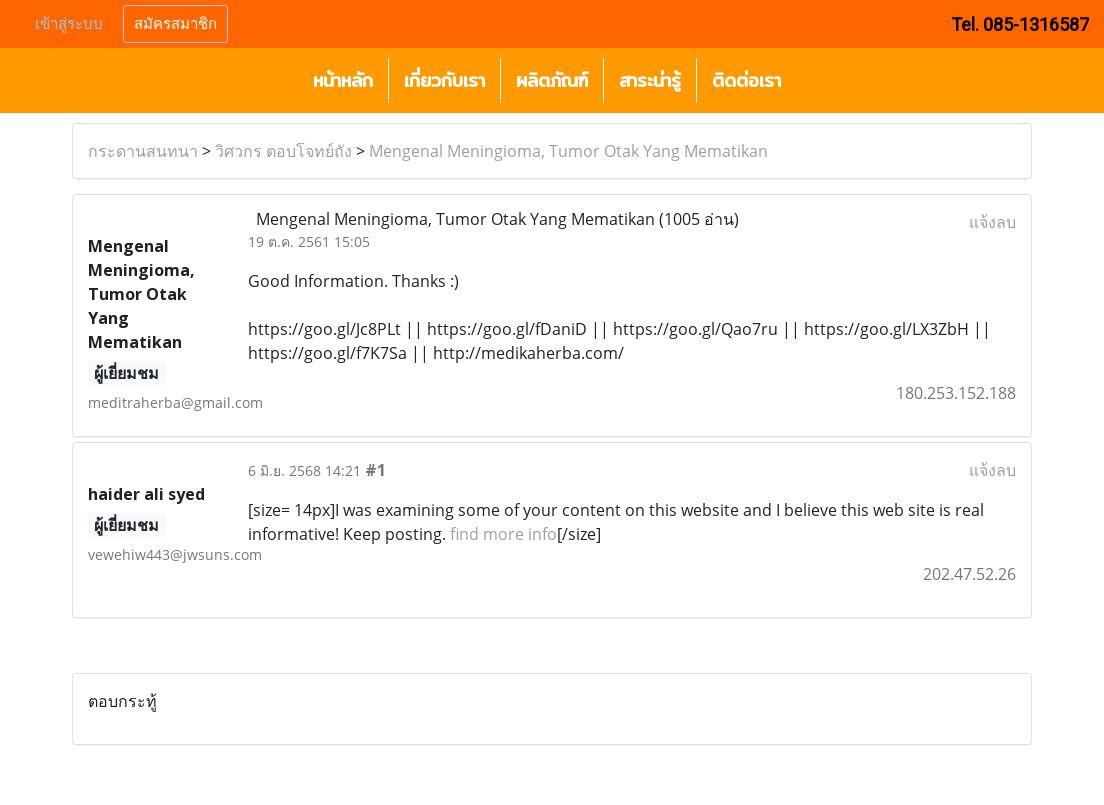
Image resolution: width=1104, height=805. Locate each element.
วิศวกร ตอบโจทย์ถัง (283, 151)
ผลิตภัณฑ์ (552, 80)
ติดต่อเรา (746, 80)
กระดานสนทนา (143, 151)
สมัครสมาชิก (175, 24)
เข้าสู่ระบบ (69, 24)
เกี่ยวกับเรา (444, 80)
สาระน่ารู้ (650, 80)
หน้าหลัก (343, 80)
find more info (503, 534)
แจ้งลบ (992, 222)
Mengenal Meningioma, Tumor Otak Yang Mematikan (568, 151)
